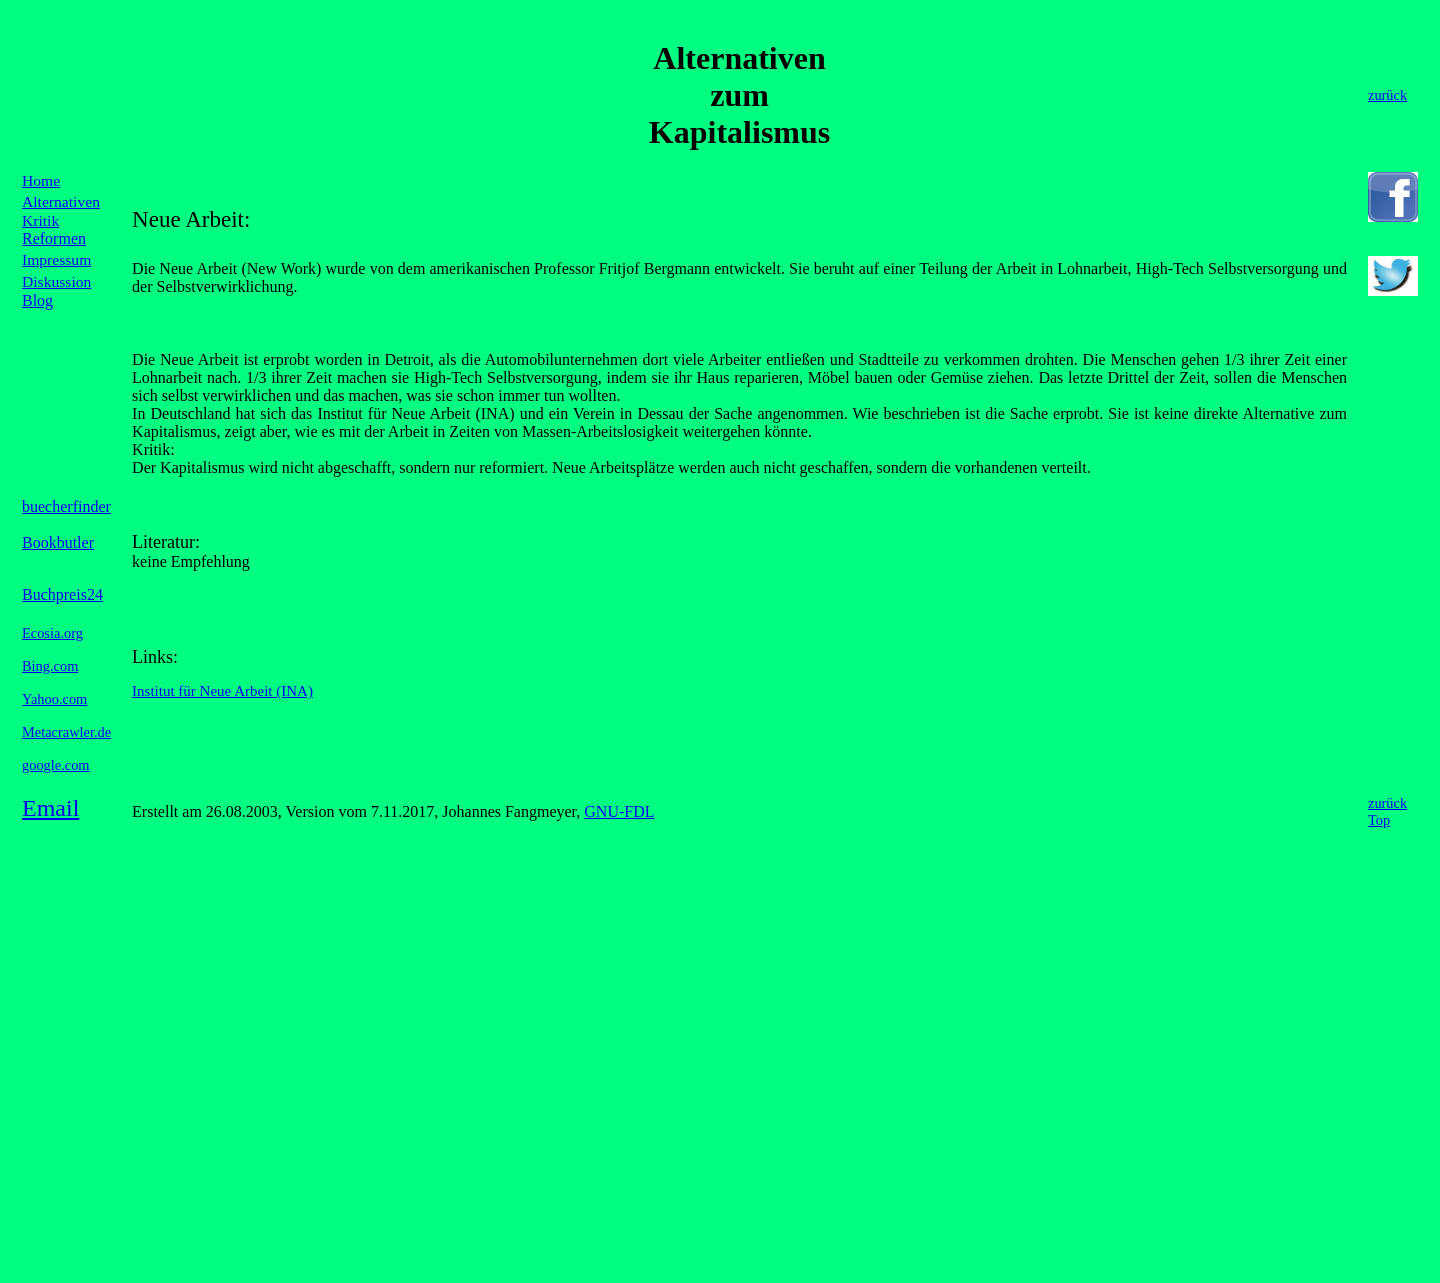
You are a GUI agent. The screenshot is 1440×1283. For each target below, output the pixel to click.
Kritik (40, 220)
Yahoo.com (54, 699)
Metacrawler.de (66, 732)
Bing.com (50, 666)
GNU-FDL (619, 811)
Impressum (56, 259)
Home (41, 180)
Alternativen (61, 201)
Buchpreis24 (62, 594)
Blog (37, 300)
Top (1379, 820)
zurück (1387, 803)
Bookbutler (58, 542)
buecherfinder (66, 506)
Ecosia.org (52, 633)
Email (50, 808)
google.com (56, 765)
